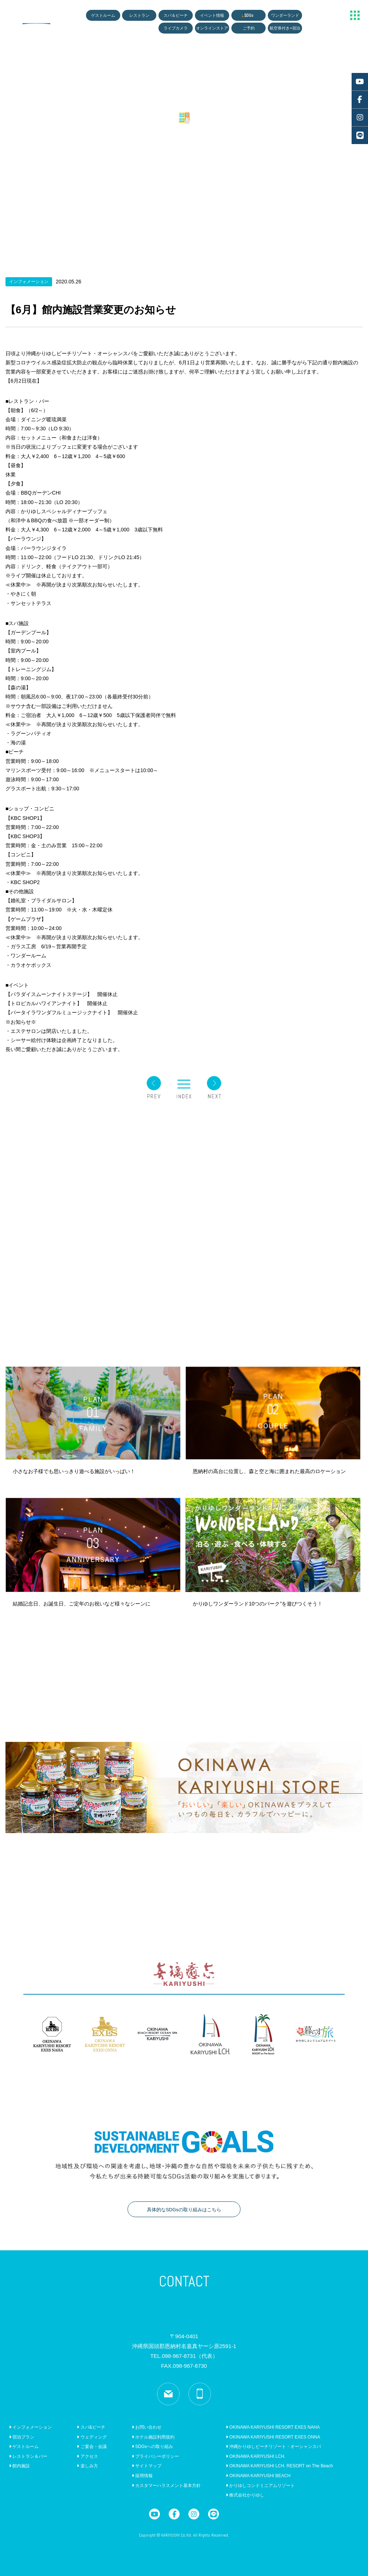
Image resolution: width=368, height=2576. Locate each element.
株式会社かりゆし (245, 2495)
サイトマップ (146, 2465)
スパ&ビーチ (91, 2427)
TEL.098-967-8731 (184, 2356)
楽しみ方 (87, 2465)
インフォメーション (30, 2427)
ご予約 (249, 28)
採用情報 (142, 2475)
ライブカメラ (176, 28)
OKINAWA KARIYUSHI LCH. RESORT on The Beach (279, 2465)
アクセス (87, 2456)
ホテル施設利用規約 (153, 2437)
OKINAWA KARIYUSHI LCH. (255, 2456)
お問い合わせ (146, 2427)
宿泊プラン (21, 2437)
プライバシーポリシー (155, 2456)
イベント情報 (212, 15)
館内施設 (19, 2465)
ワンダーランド (285, 15)
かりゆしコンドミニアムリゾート (260, 2485)
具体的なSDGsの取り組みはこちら (184, 2209)
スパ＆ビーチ (176, 15)
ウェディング (91, 2437)
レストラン (139, 15)
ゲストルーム (103, 15)
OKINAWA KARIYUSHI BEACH (258, 2475)
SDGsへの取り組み (152, 2446)
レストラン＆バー (28, 2456)
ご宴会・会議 (91, 2446)
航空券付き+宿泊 (285, 28)
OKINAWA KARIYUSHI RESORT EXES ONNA (273, 2437)
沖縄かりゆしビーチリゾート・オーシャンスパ (273, 2446)
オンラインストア (212, 28)
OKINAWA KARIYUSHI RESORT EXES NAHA (273, 2427)
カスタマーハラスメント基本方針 (166, 2485)
